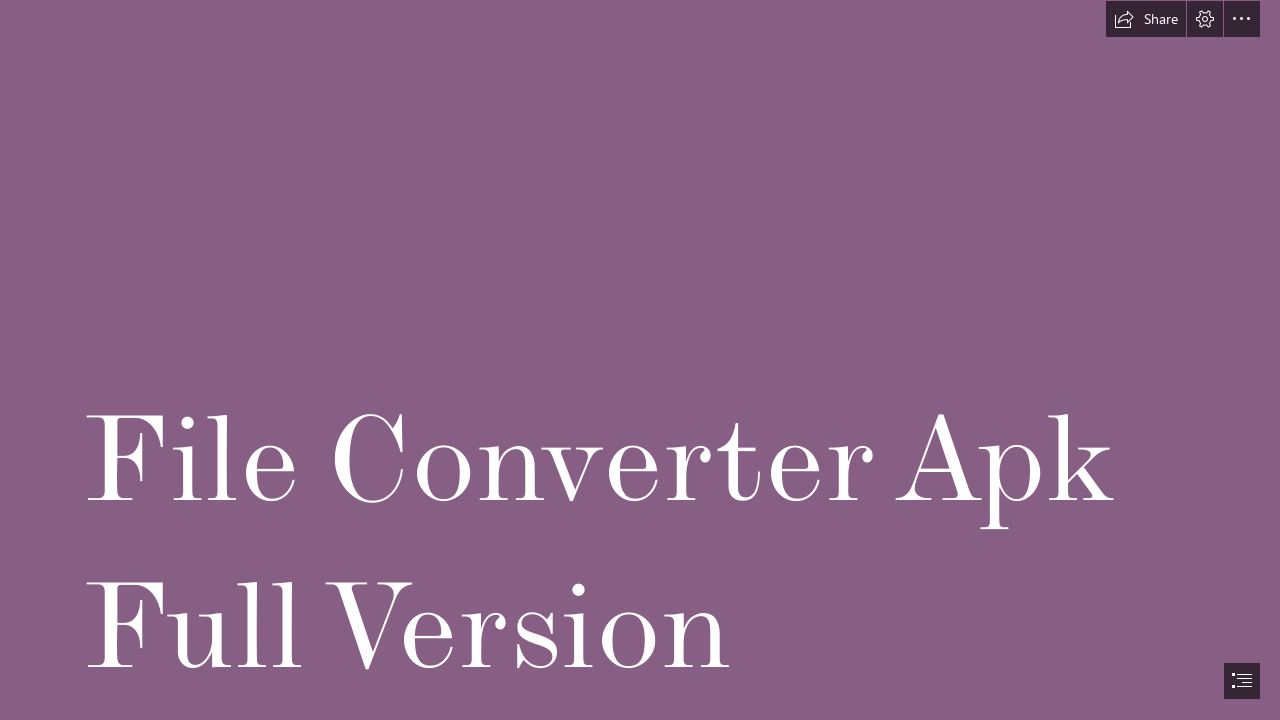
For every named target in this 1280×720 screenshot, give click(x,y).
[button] (1146, 19)
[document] (640, 360)
